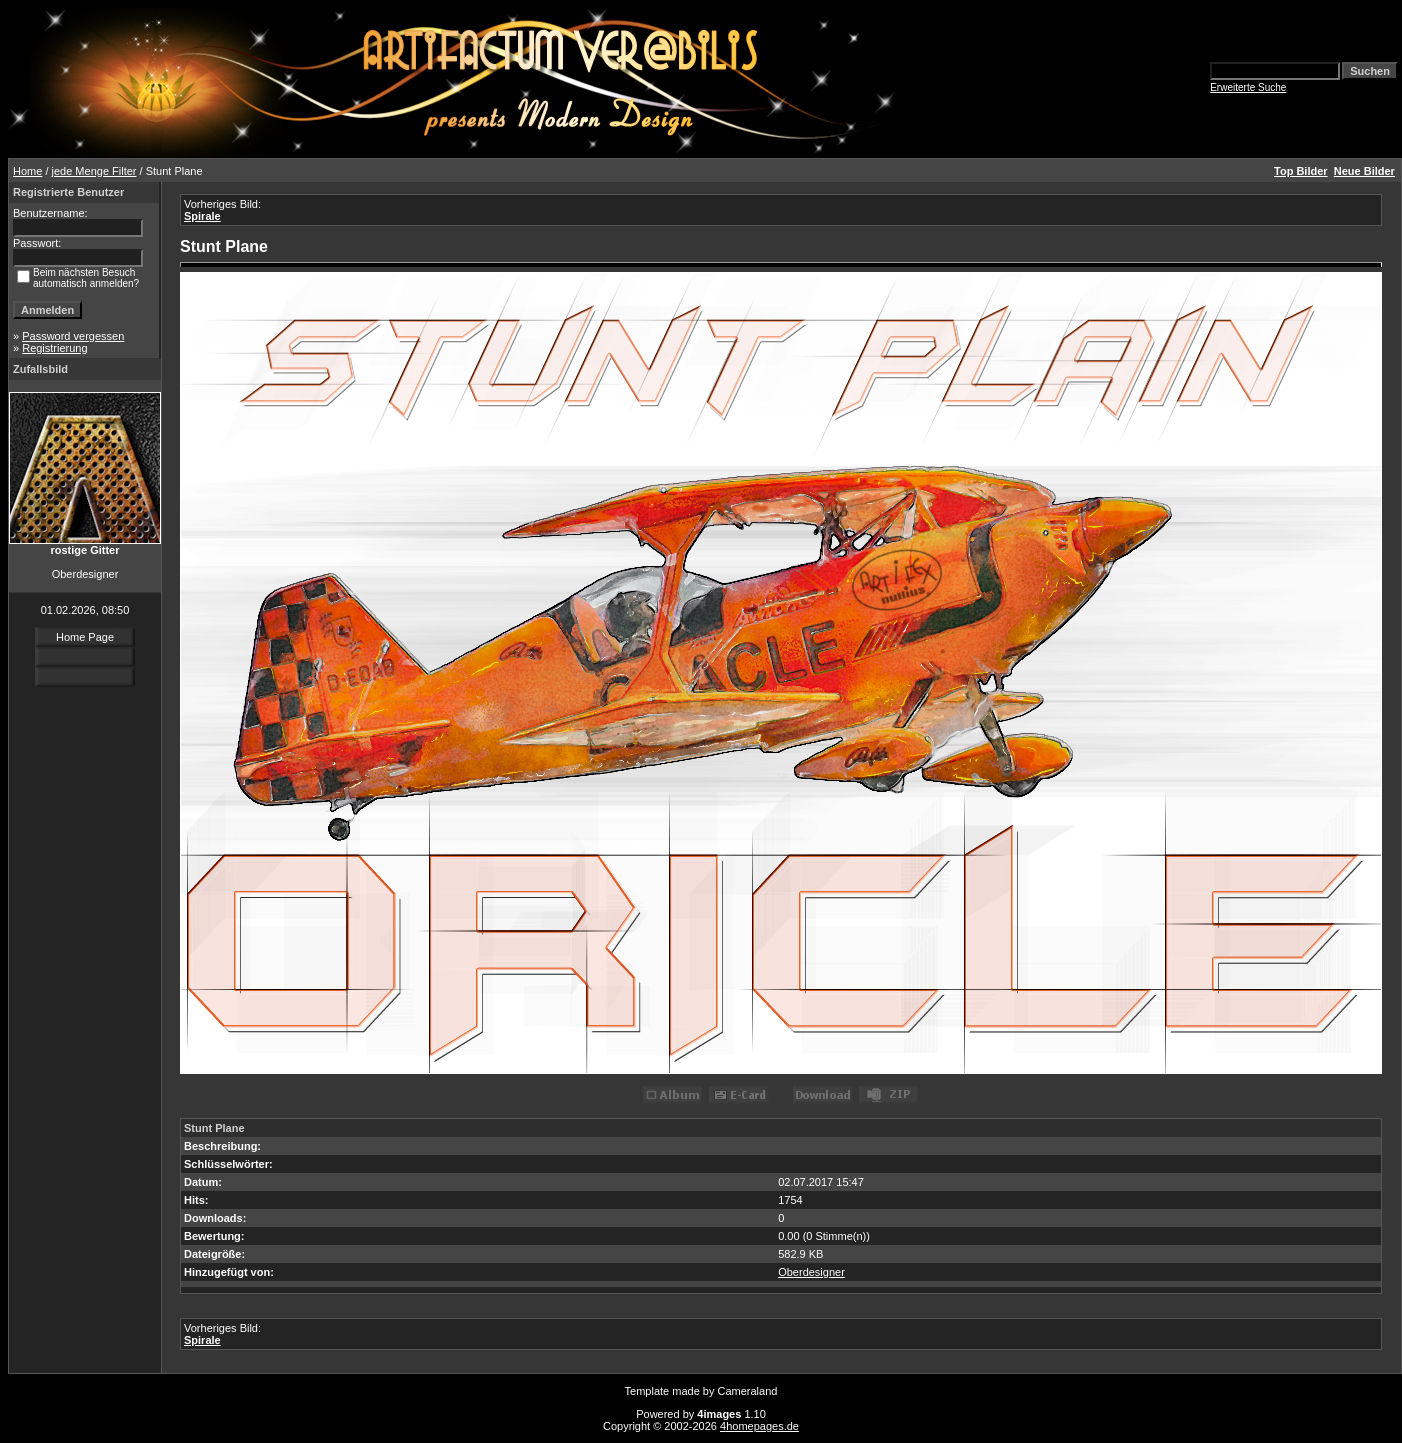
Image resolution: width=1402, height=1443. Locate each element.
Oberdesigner (811, 1272)
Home (27, 171)
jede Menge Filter (94, 171)
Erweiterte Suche (1248, 87)
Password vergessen (73, 336)
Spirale (202, 216)
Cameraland (748, 1391)
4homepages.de (759, 1426)
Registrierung (54, 348)
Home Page (85, 637)
